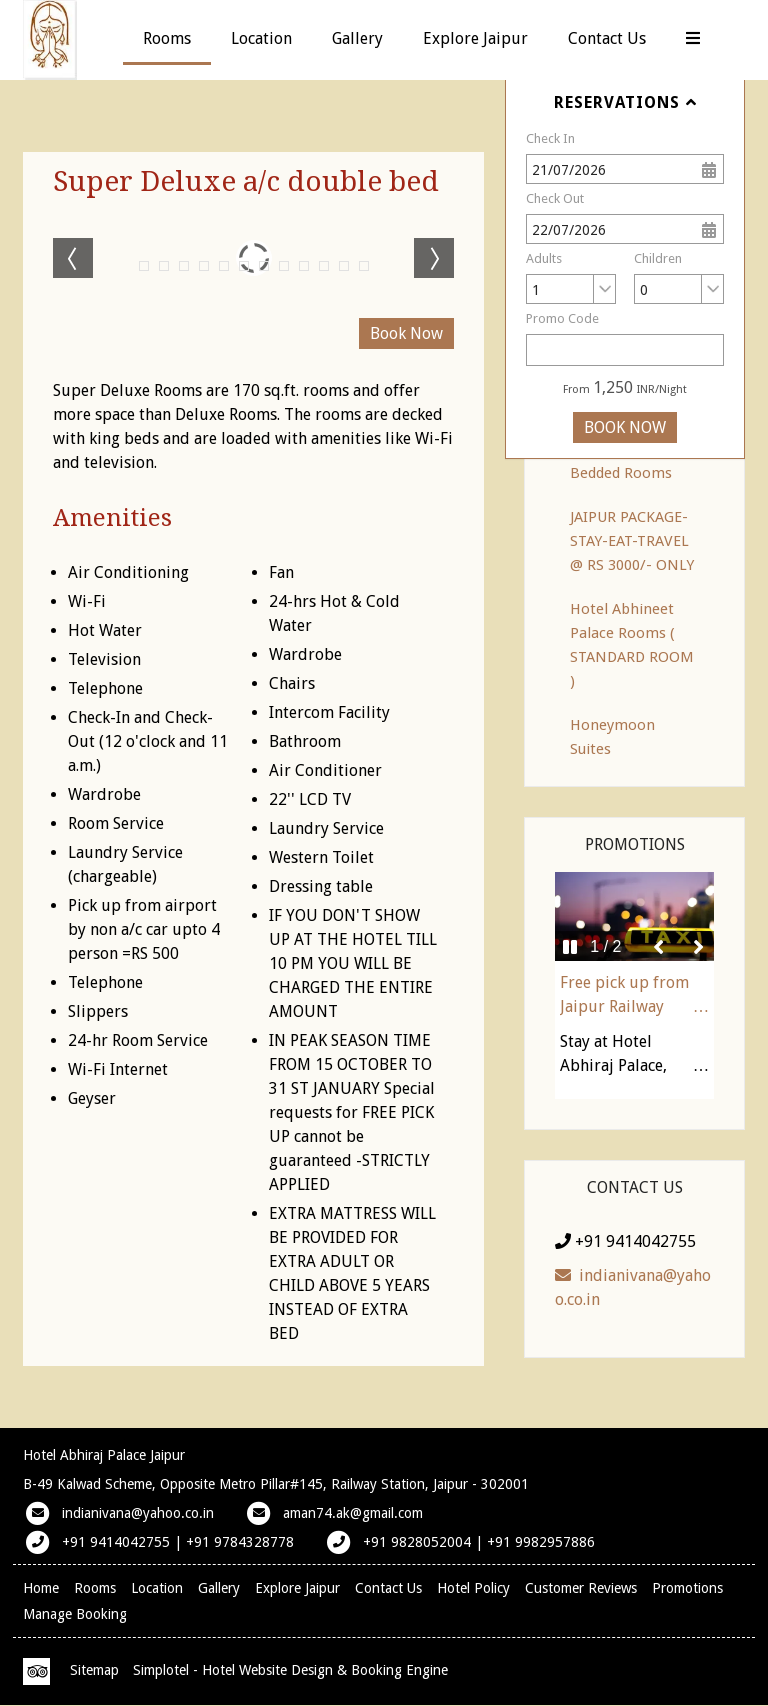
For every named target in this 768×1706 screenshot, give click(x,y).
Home (41, 1588)
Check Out (555, 198)
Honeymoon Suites (612, 737)
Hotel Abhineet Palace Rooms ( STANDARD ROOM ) (632, 645)
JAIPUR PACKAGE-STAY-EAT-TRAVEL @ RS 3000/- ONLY (632, 541)
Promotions (687, 1588)
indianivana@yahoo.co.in (633, 1287)
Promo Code (562, 318)
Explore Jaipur (475, 38)
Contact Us (607, 38)
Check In (550, 138)
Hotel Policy (473, 1588)
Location (261, 38)
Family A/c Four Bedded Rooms (623, 461)
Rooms (167, 38)
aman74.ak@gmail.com (353, 1513)
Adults (544, 258)
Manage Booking (75, 1614)
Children (658, 258)
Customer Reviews (581, 1588)
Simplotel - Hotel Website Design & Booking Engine (290, 1670)
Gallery (357, 38)
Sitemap (94, 1670)
